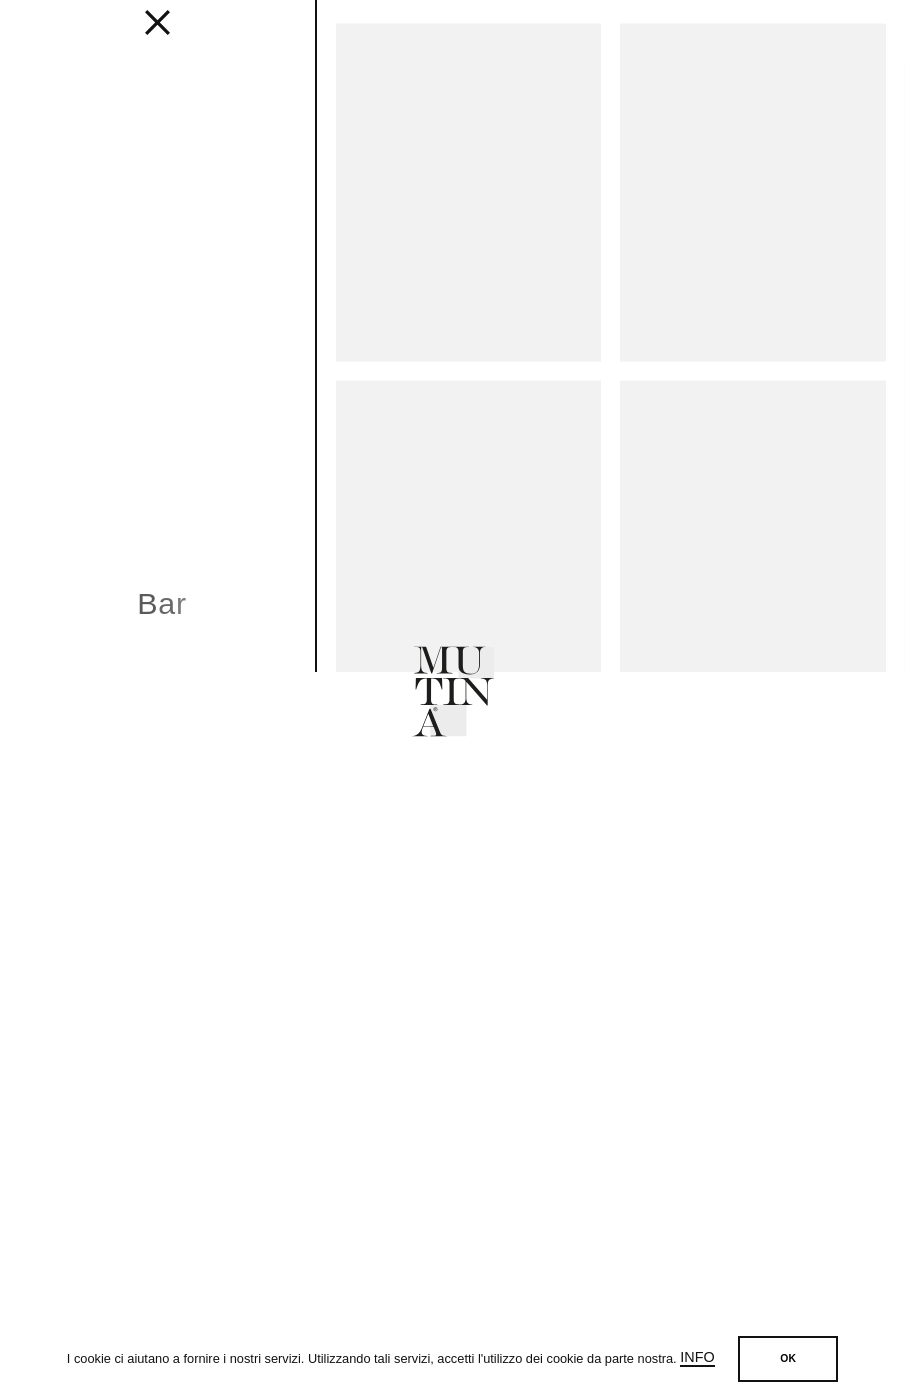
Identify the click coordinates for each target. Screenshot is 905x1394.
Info (697, 1357)
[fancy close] (157, 30)
